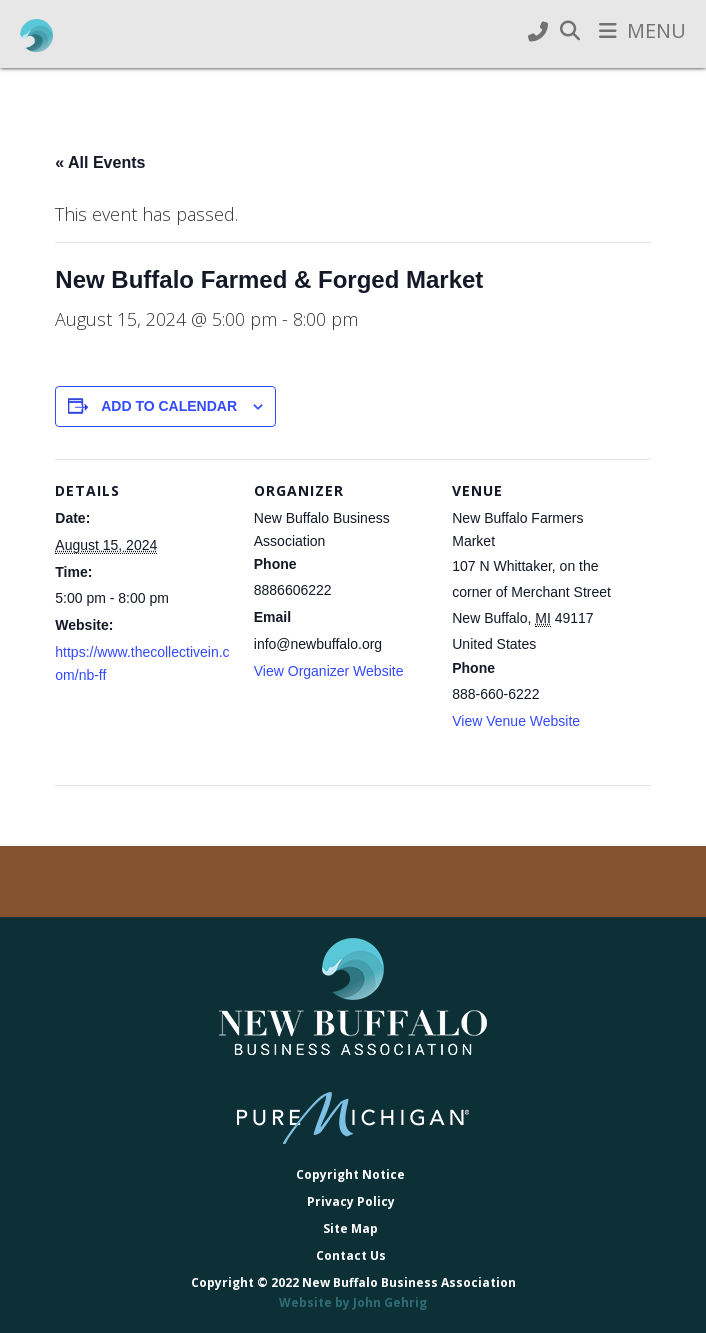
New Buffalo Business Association (36, 35)
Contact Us (351, 1255)
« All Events (100, 162)
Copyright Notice (350, 1174)
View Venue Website (516, 721)
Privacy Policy (351, 1201)
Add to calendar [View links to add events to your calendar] (169, 406)
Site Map (350, 1228)
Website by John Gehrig (353, 1302)
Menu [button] (656, 30)
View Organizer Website (329, 671)
